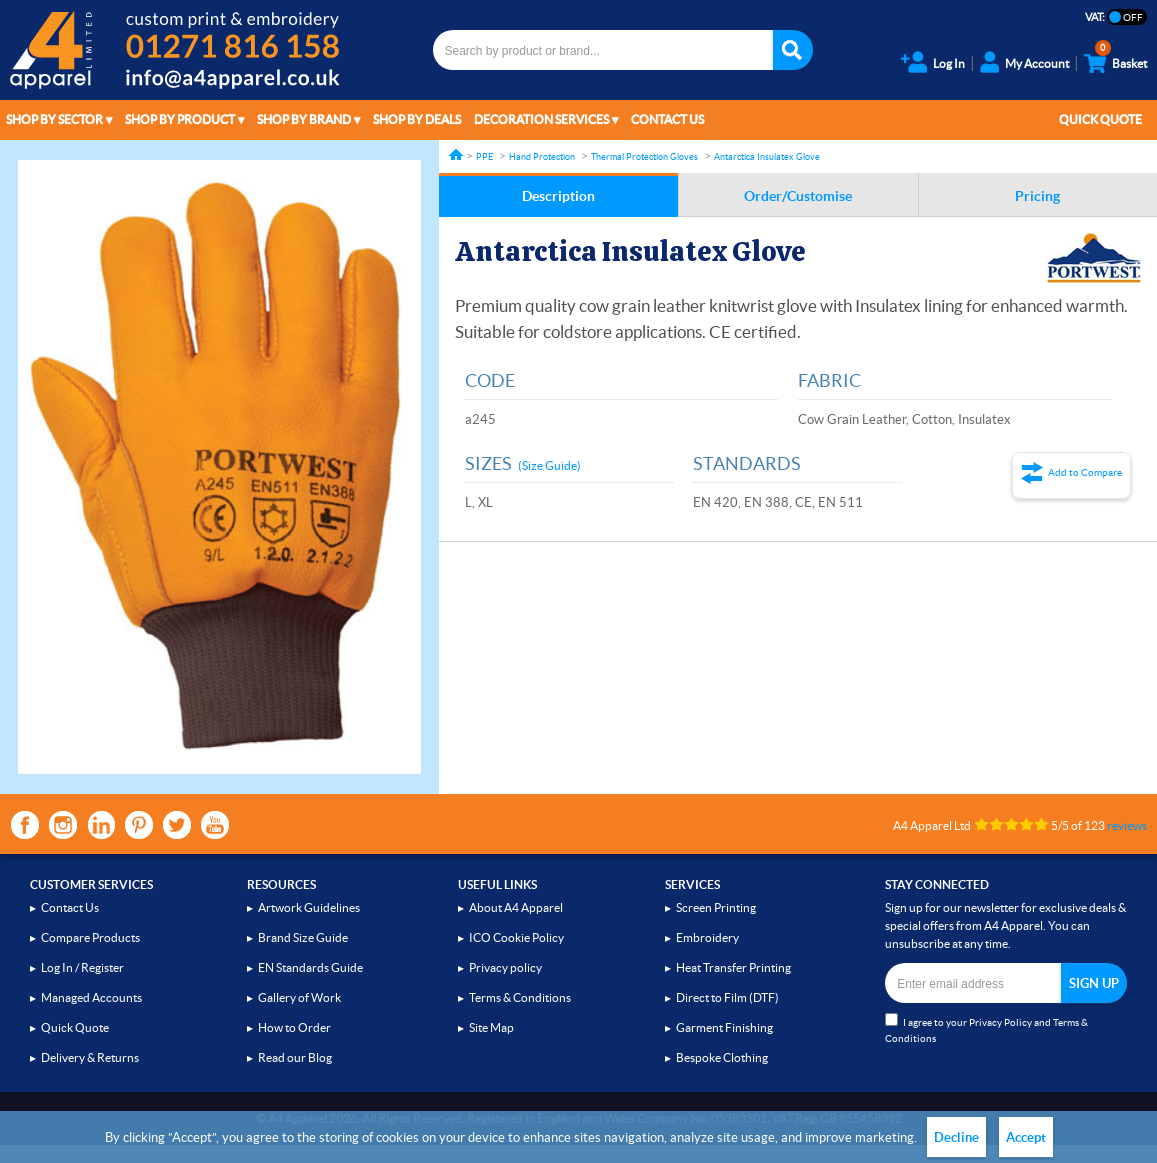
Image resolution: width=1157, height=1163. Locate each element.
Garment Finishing (724, 1027)
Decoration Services (541, 119)
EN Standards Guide (310, 967)
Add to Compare (1085, 472)
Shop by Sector (54, 119)
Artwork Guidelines (309, 907)
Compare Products (90, 937)
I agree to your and (986, 1028)
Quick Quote (1100, 119)
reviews (1127, 825)
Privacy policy (505, 967)
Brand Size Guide (303, 937)
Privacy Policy (1000, 1022)
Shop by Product (180, 119)
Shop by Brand (304, 119)
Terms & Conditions (520, 997)
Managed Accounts (91, 997)
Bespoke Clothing (722, 1057)
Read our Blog (295, 1057)
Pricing (1037, 196)
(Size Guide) (549, 465)
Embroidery (707, 937)
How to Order (294, 1027)
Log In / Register (82, 967)
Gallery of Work (299, 997)
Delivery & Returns (90, 1057)
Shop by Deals (417, 119)
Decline (956, 1137)
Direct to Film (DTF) (727, 997)
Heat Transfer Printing (733, 967)
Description (558, 196)
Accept (1026, 1137)
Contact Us (667, 119)
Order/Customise (798, 196)
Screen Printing (716, 907)
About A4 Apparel (516, 907)
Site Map (491, 1027)
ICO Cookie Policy (516, 937)
